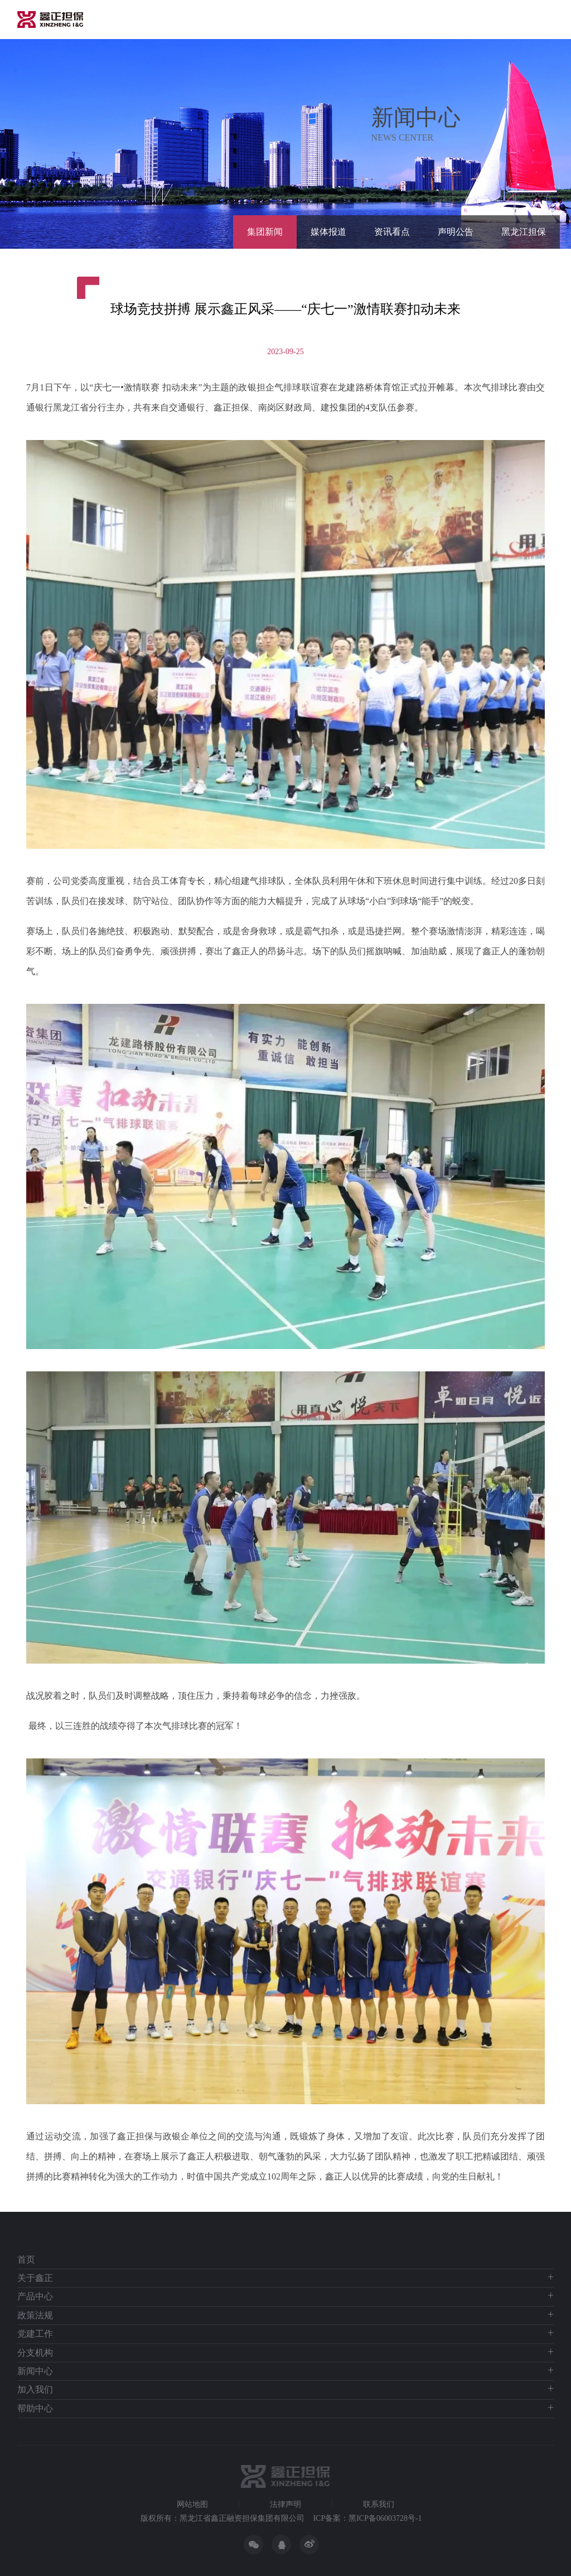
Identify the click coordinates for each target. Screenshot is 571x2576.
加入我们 (35, 2389)
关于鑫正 (35, 2278)
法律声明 (285, 2505)
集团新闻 (265, 231)
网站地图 (192, 2505)
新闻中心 (35, 2371)
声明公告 (455, 231)
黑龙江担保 (523, 231)
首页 (26, 2259)
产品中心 (35, 2296)
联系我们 (378, 2505)
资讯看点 (392, 231)
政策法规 (35, 2315)
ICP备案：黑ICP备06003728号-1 (367, 2518)
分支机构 (35, 2352)
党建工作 (35, 2333)
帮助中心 (35, 2408)
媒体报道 (328, 231)
